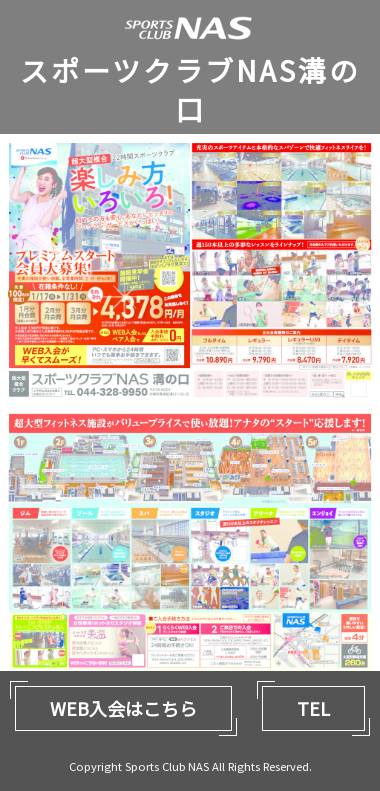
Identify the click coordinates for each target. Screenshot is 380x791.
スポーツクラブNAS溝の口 (190, 90)
